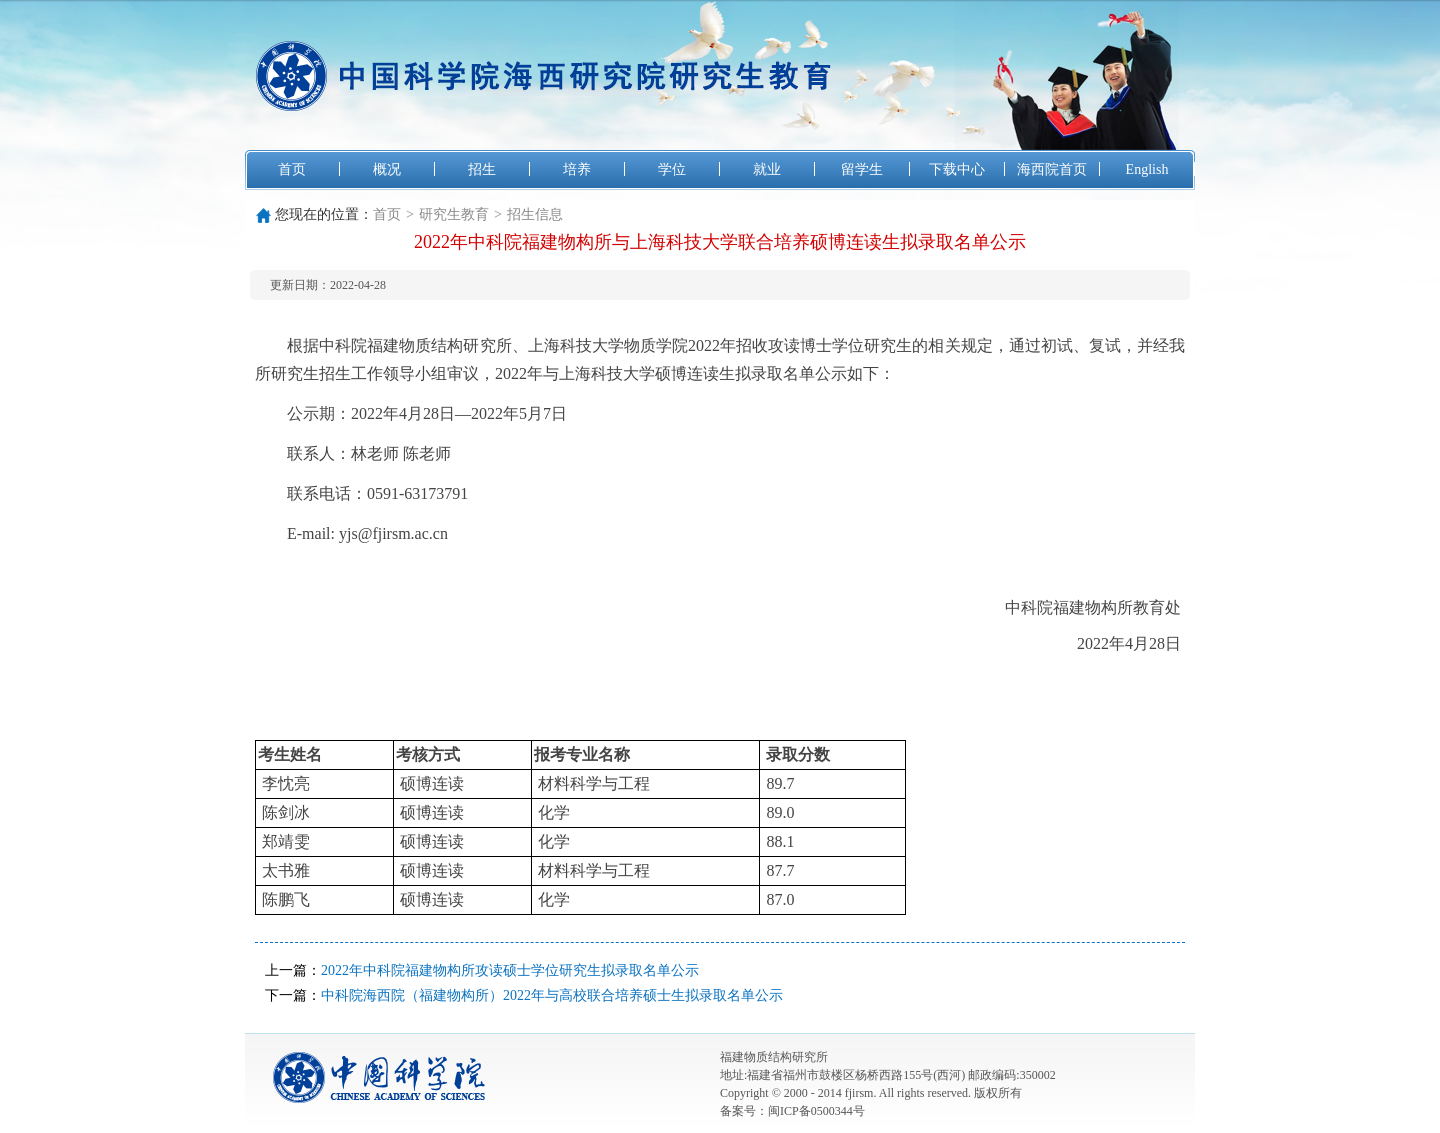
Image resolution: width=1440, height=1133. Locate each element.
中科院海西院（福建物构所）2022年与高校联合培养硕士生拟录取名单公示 (552, 995)
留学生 (862, 169)
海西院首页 (1052, 169)
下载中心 (957, 169)
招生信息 (535, 214)
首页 (292, 169)
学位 (672, 169)
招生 (482, 169)
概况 (387, 169)
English (1147, 169)
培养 (577, 169)
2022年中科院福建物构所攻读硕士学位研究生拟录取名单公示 (510, 970)
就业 (767, 169)
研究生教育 (454, 214)
